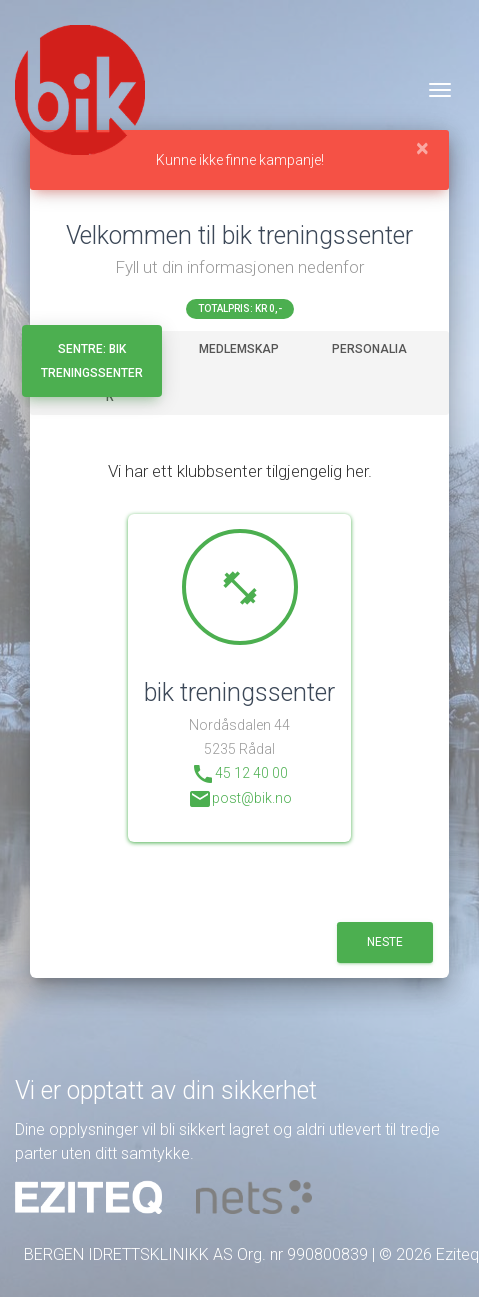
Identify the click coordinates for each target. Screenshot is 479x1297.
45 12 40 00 (239, 774)
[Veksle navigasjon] (440, 90)
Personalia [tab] (369, 349)
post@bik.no (240, 799)
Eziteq (457, 1254)
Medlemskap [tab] (239, 349)
